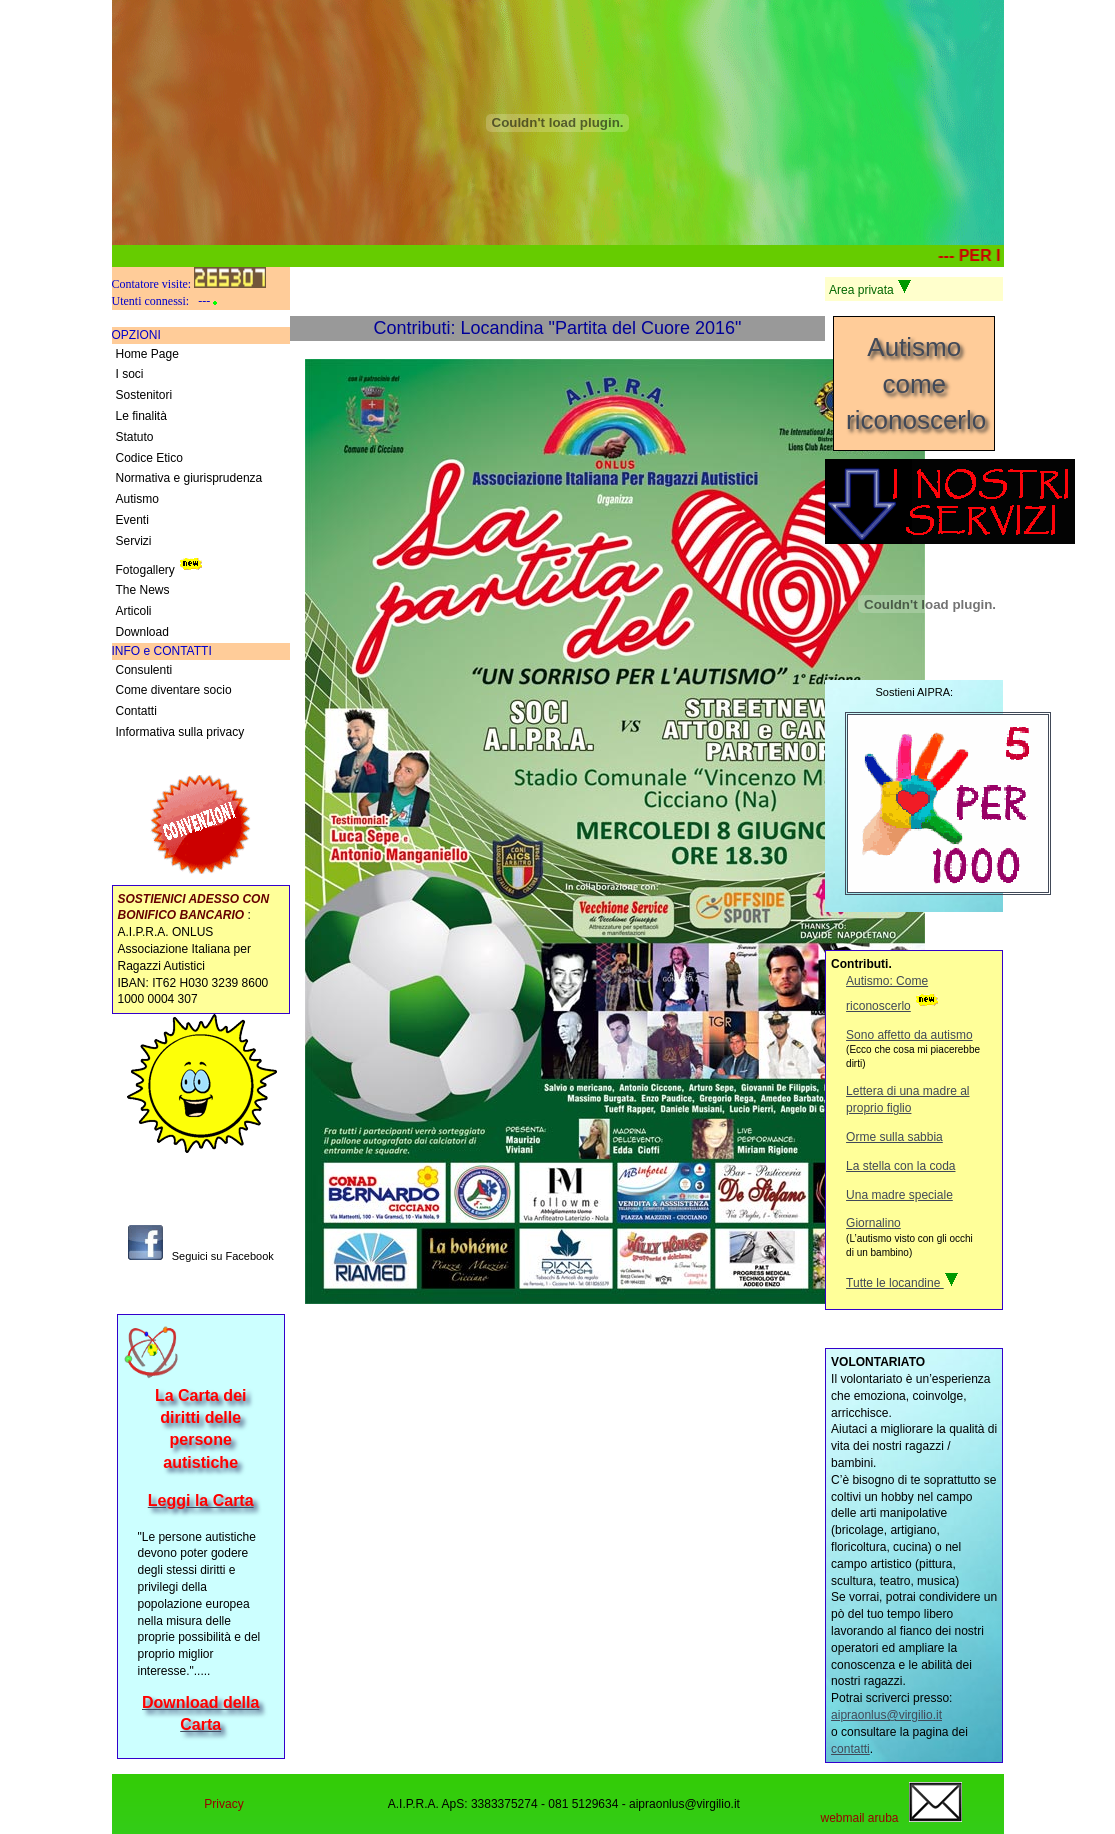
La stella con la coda (900, 1166)
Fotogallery (161, 565)
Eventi (132, 520)
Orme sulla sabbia (894, 1137)
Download (142, 632)
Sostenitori (144, 395)
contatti (850, 1749)
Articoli (134, 611)
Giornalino (873, 1223)
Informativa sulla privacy (180, 732)
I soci (130, 374)
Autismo (137, 499)
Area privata (870, 288)
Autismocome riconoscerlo (916, 383)
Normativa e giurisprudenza (189, 478)
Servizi (134, 541)
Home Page (147, 354)
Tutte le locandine (902, 1283)
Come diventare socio (174, 690)
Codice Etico (149, 458)
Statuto (135, 437)
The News (143, 590)
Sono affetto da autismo (909, 1035)
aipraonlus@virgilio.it (886, 1715)
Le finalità (141, 416)
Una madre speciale (899, 1195)
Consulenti (144, 670)
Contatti (136, 711)
